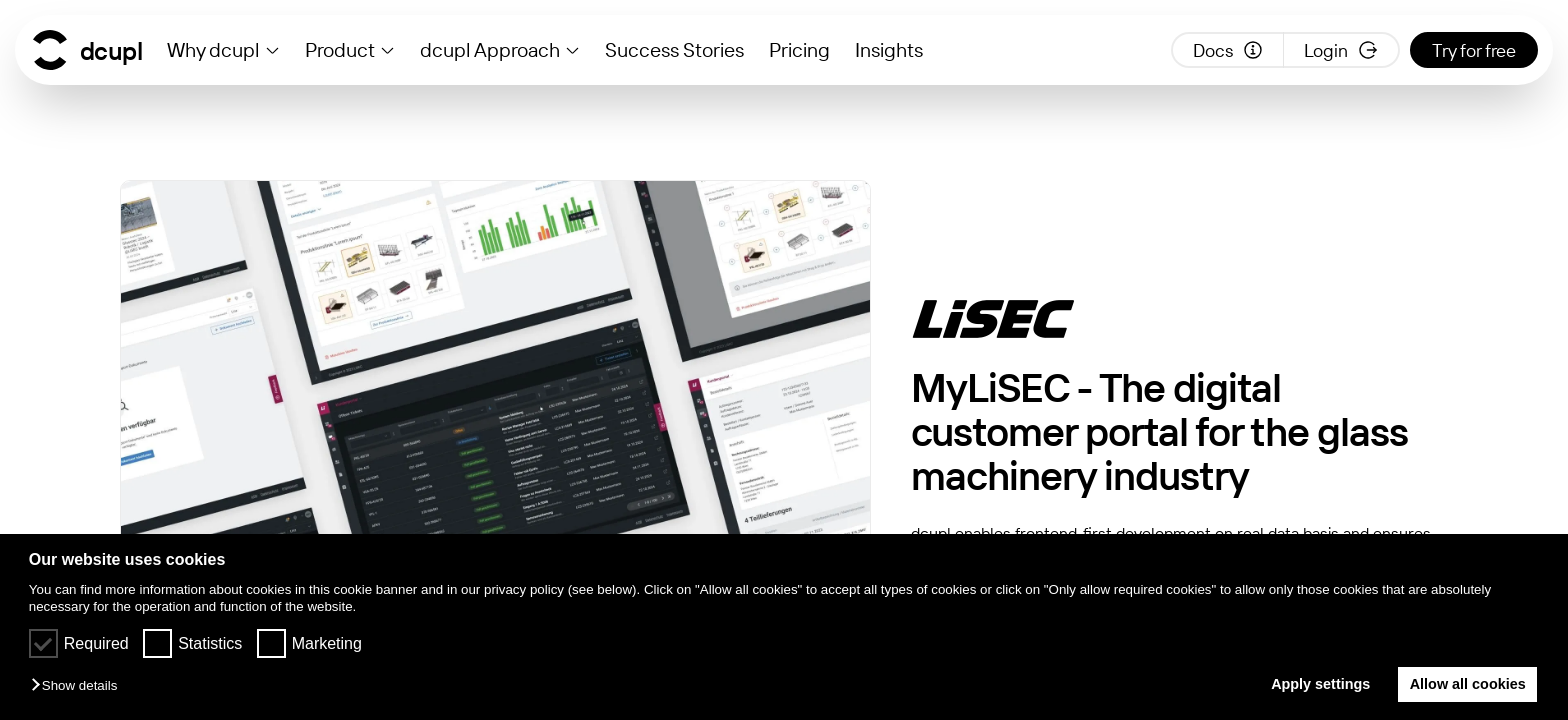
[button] (79, 686)
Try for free (1474, 50)
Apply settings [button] (1320, 684)
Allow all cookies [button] (1468, 684)
